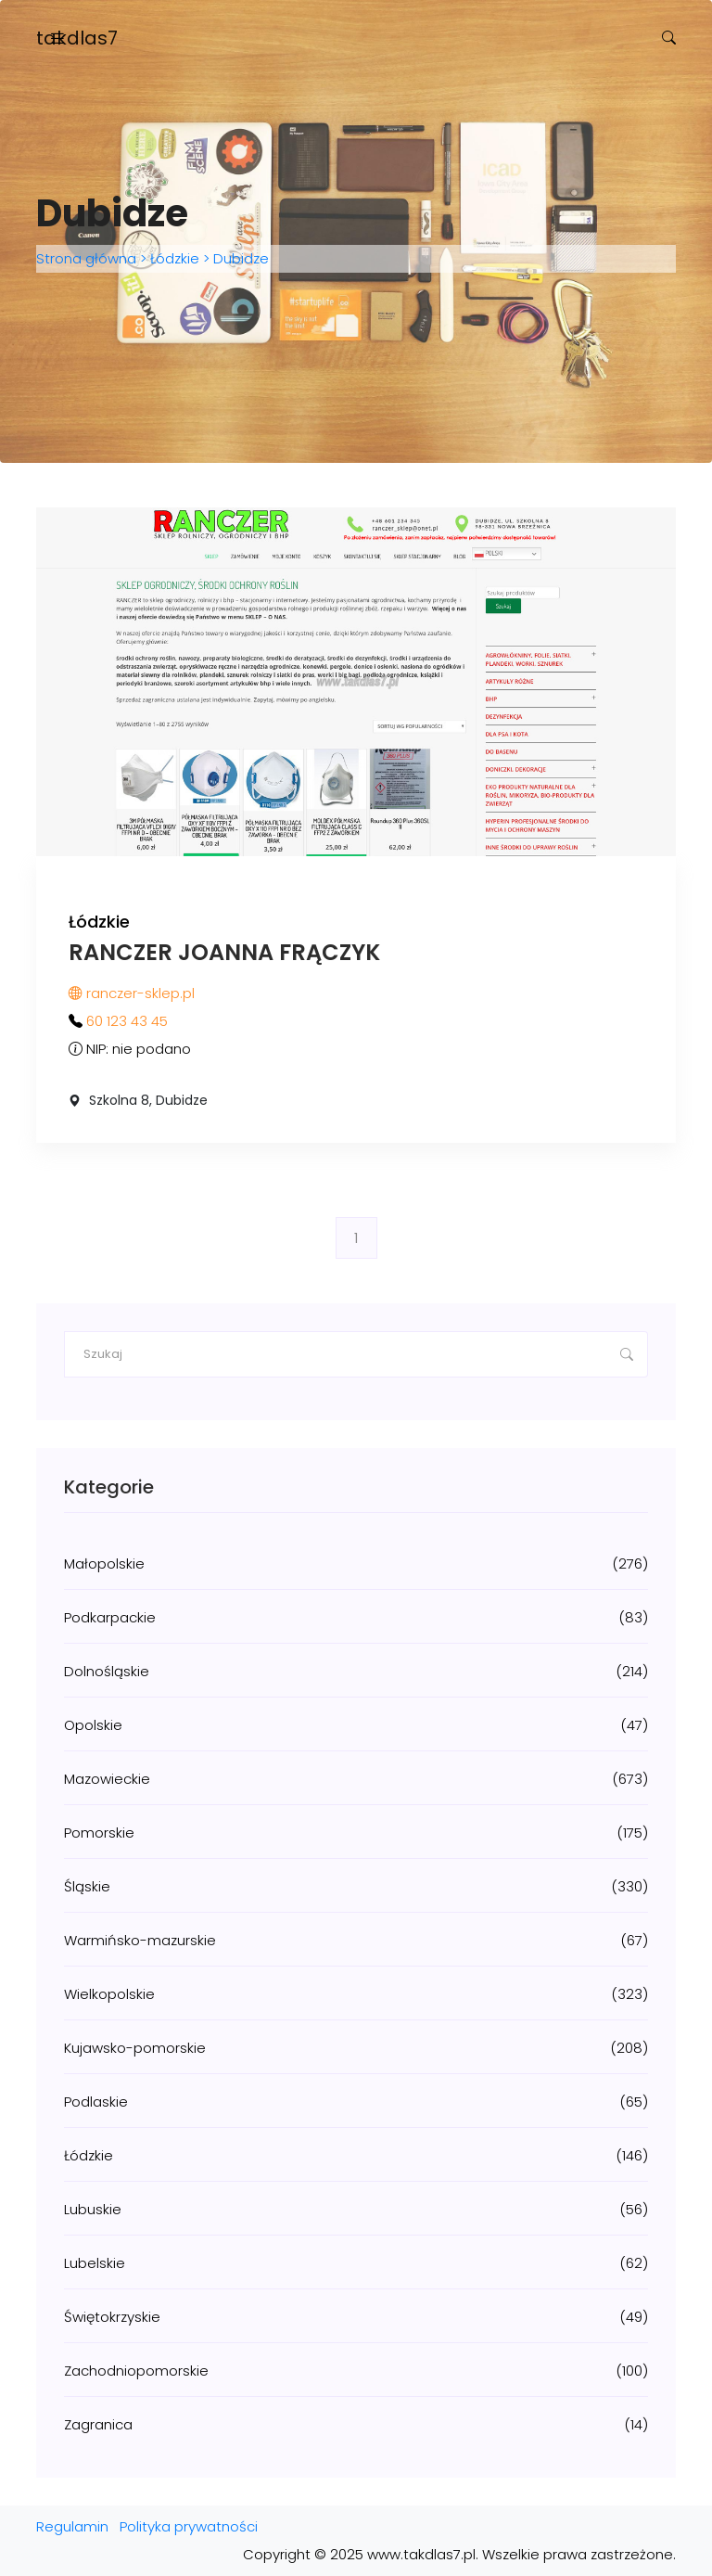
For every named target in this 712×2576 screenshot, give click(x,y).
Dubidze (239, 258)
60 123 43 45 (127, 1021)
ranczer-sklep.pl (132, 993)
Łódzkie (174, 258)
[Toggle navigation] (57, 38)
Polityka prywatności (189, 2526)
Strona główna (88, 258)
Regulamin (72, 2526)
